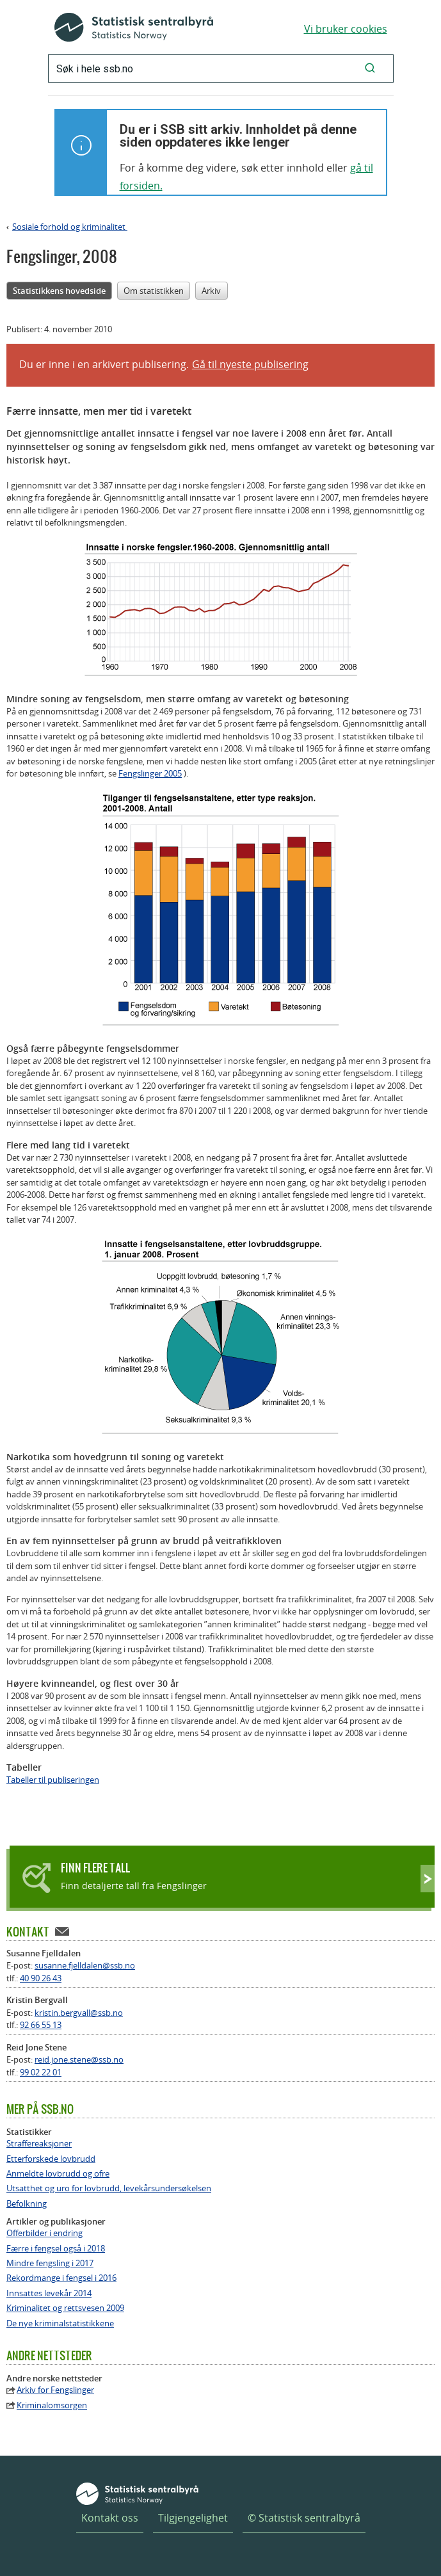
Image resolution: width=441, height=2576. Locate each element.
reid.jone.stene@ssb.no (79, 2059)
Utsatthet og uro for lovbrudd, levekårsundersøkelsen (108, 2188)
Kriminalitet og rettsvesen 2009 (65, 2308)
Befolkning (26, 2203)
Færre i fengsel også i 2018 (55, 2248)
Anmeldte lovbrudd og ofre (57, 2173)
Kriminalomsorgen (52, 2405)
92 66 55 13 (40, 2025)
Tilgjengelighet (193, 2518)
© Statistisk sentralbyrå (304, 2518)
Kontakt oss (109, 2518)
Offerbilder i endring (44, 2233)
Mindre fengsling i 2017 (49, 2263)
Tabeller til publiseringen (52, 1779)
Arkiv (211, 290)
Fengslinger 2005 (150, 773)
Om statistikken (154, 290)
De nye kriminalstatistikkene (60, 2323)
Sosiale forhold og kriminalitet (69, 226)
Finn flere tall (95, 1868)
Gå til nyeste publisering (250, 364)
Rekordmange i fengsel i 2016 (61, 2278)
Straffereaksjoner (39, 2143)
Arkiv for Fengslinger (55, 2390)
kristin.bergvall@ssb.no (79, 2012)
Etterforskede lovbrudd (50, 2158)
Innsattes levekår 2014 (49, 2293)
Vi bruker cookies (345, 29)
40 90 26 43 (40, 1978)
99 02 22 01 (40, 2072)
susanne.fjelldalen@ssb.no (85, 1965)
